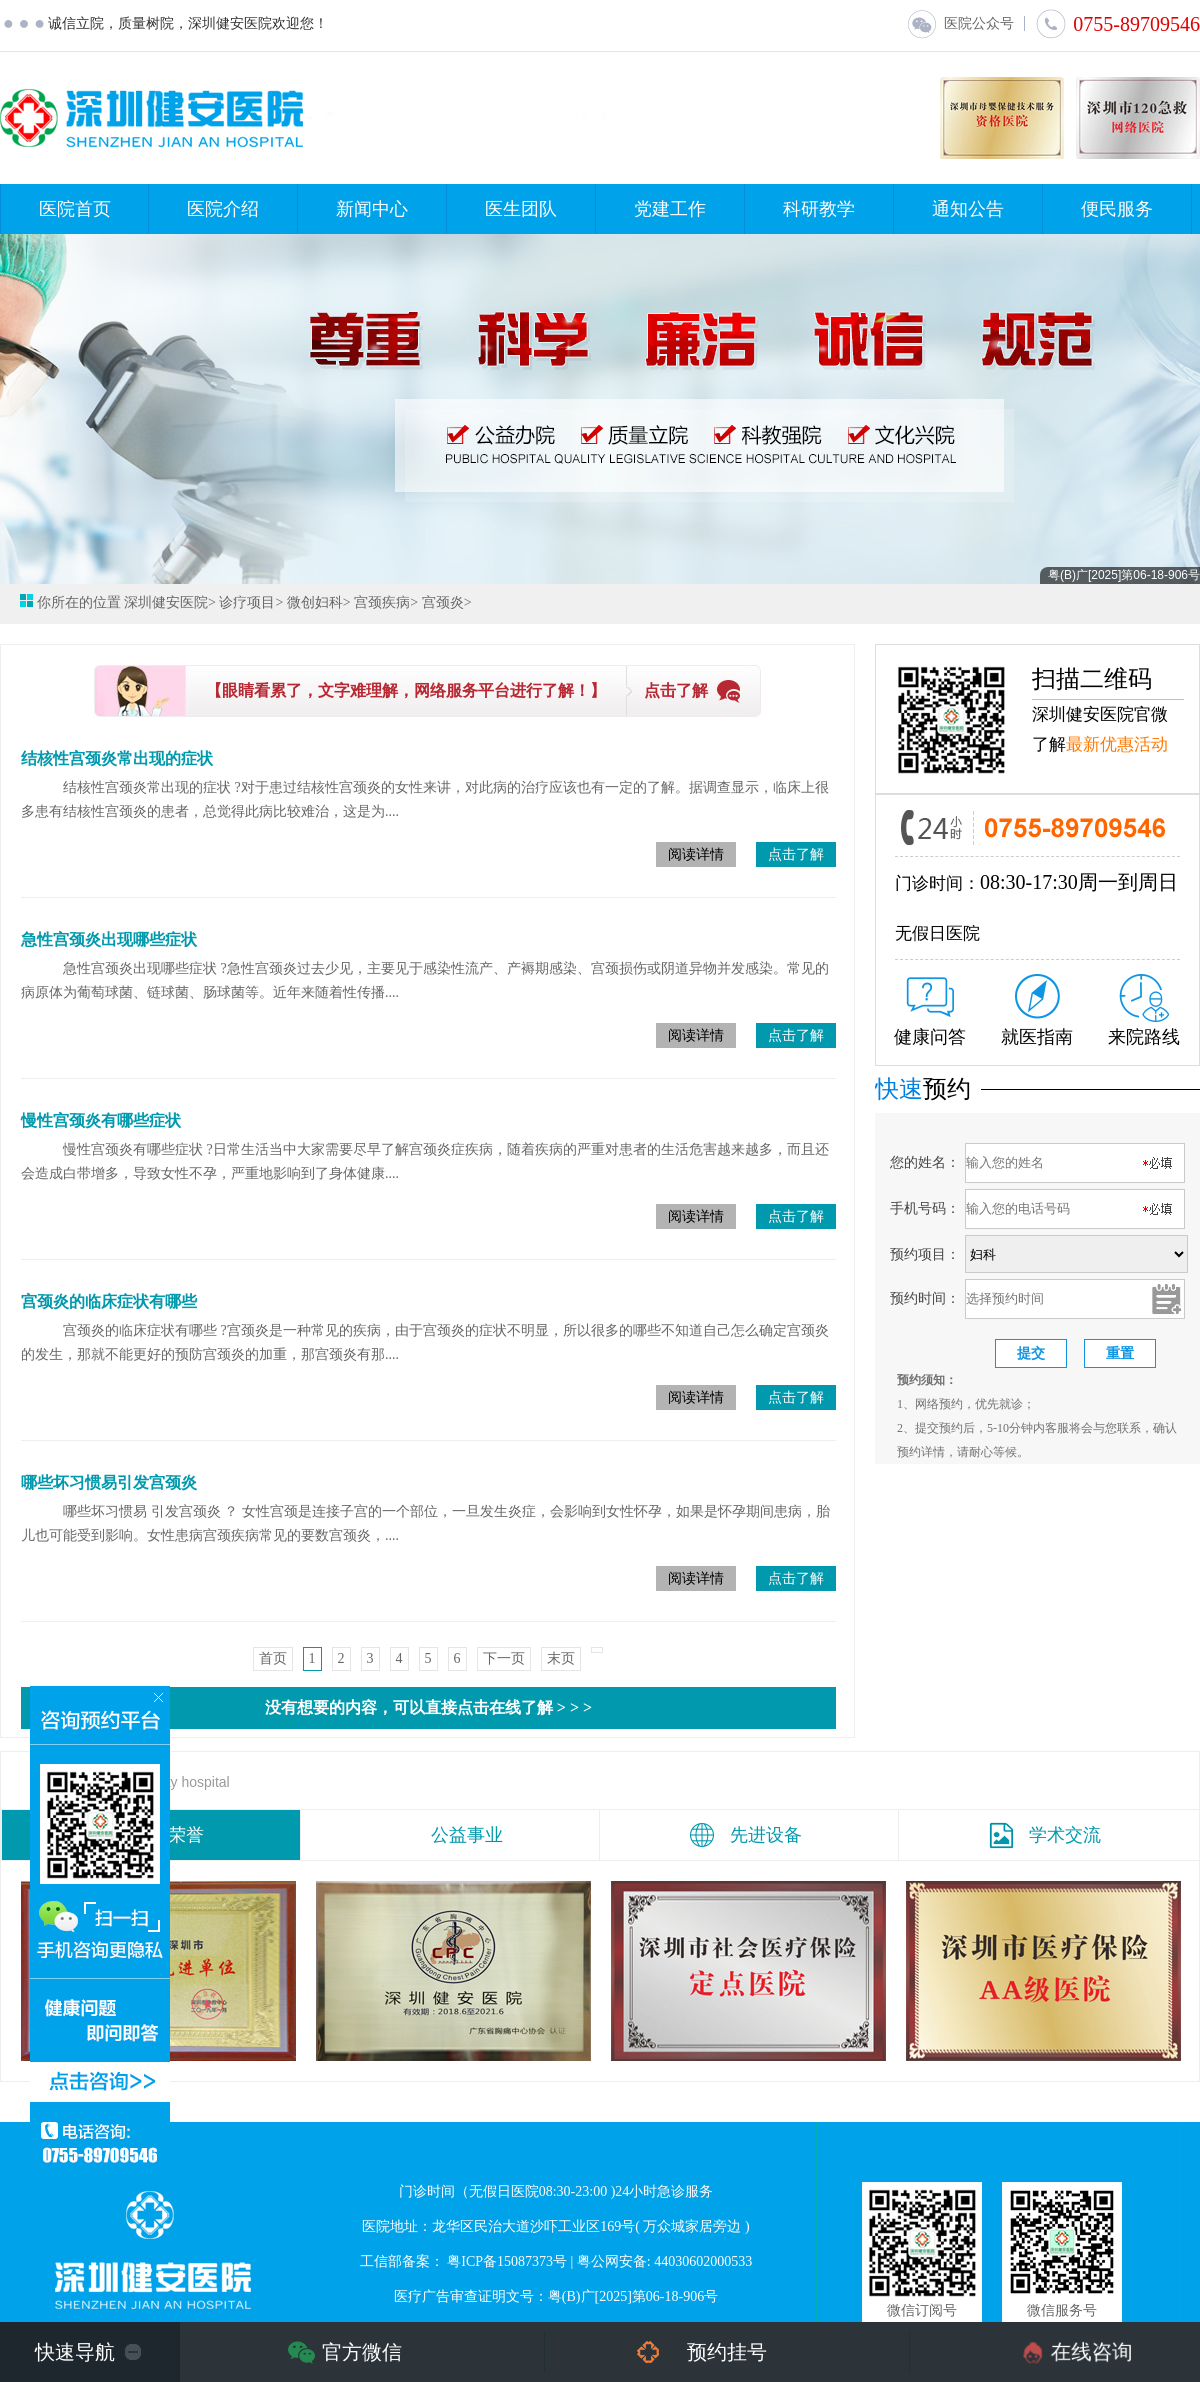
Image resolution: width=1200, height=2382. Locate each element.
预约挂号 (727, 2352)
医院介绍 (223, 209)
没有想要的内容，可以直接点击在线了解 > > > (428, 1707)
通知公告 (968, 209)
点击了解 (676, 690)
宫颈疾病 (382, 602)
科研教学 (819, 209)
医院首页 (75, 209)
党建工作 (670, 209)
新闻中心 (372, 209)
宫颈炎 (443, 602)
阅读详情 (696, 854)
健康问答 (930, 1012)
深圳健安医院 (166, 602)
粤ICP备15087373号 (507, 2261)
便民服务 (1117, 209)
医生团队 (521, 209)
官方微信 (362, 2352)
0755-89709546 (1117, 24)
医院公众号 (960, 23)
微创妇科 (315, 602)
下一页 (504, 1658)
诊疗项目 (247, 602)
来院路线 (1144, 1010)
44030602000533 (703, 2261)
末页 (561, 1658)
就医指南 (1037, 1010)
